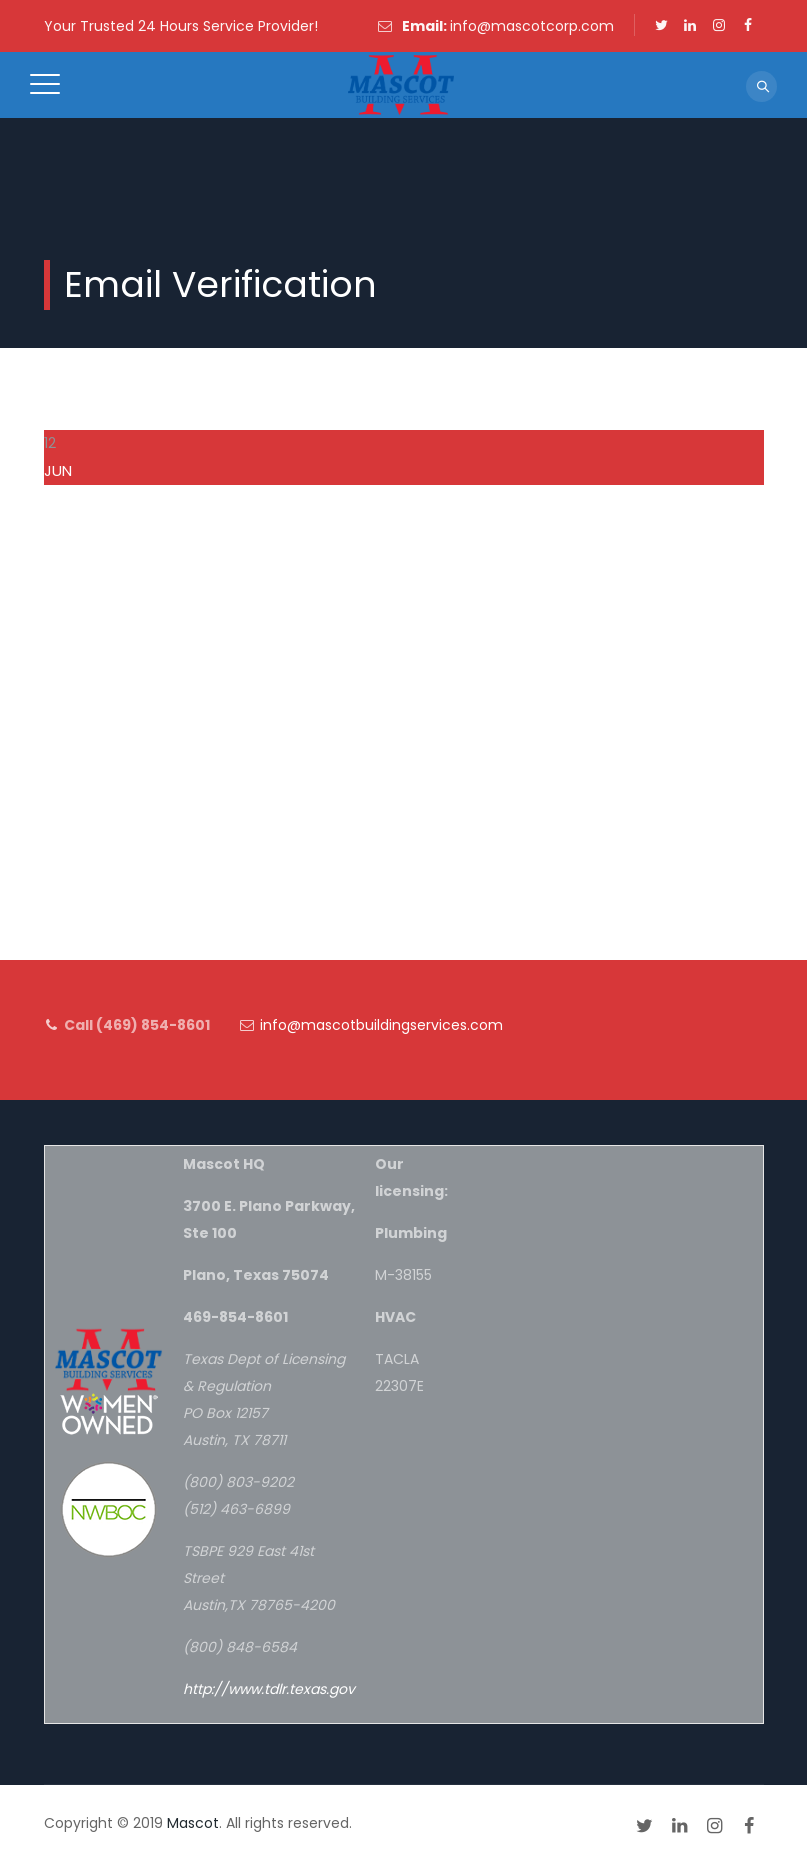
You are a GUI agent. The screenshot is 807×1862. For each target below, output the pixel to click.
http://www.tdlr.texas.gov (269, 1689)
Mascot (193, 1823)
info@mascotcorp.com (532, 26)
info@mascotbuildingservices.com (381, 1025)
